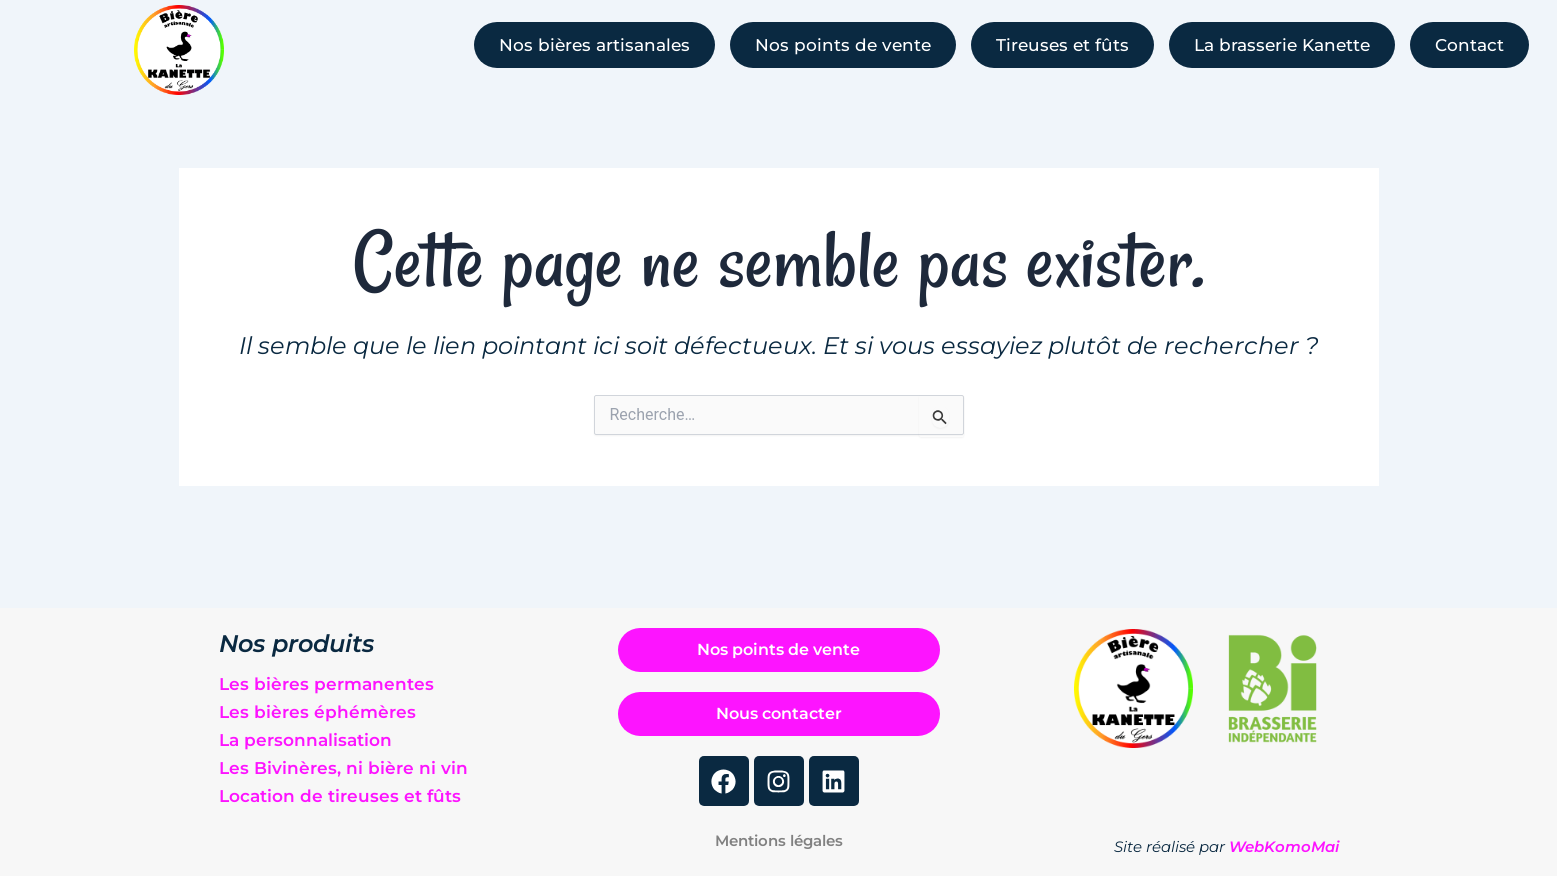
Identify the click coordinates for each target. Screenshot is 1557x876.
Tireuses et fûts (1062, 45)
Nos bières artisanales (594, 45)
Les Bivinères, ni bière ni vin (343, 763)
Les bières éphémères (317, 707)
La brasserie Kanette (1282, 45)
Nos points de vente (843, 45)
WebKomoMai (1284, 846)
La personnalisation (305, 735)
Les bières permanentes (326, 679)
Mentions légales (779, 840)
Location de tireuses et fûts (340, 791)
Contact (1469, 45)
